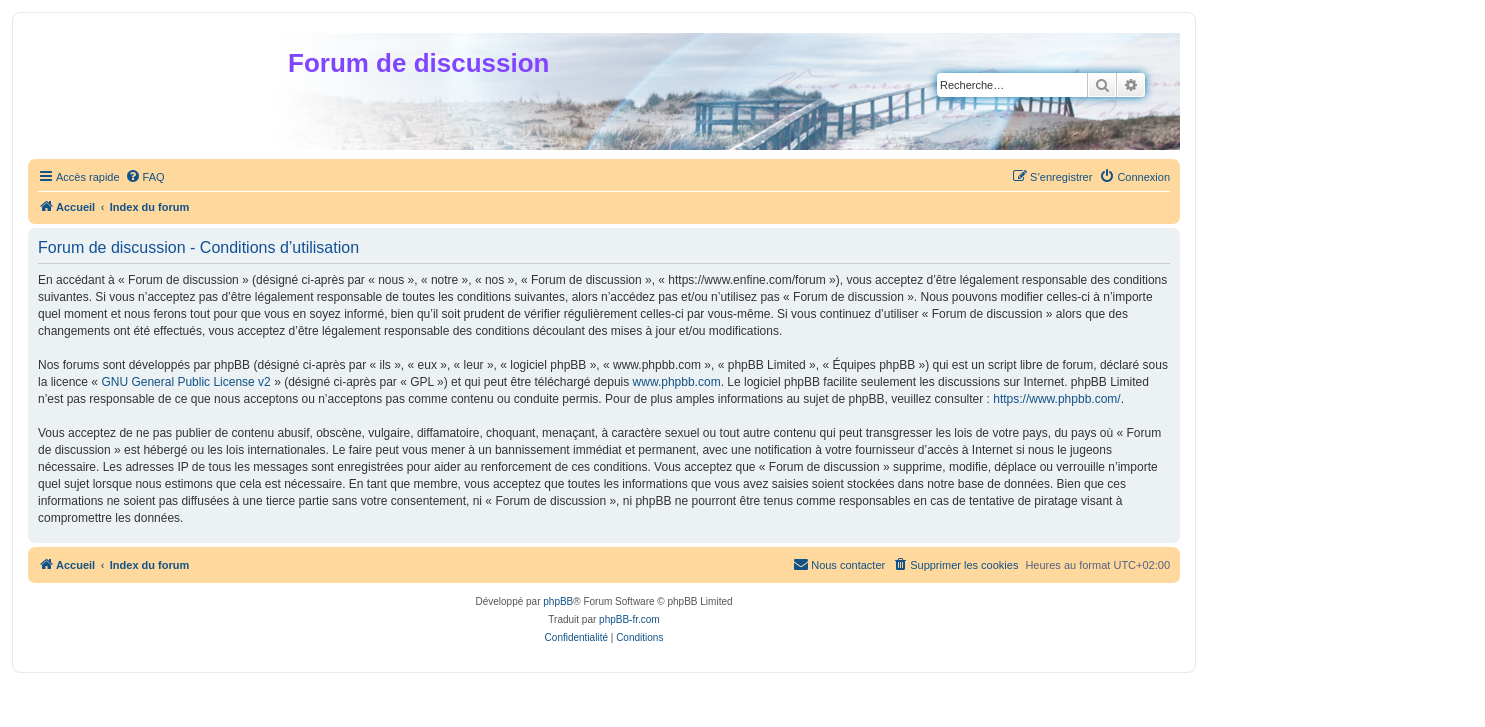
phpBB (558, 601)
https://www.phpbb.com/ (1056, 399)
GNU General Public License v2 (185, 382)
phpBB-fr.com (629, 619)
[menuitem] (145, 177)
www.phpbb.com (677, 382)
